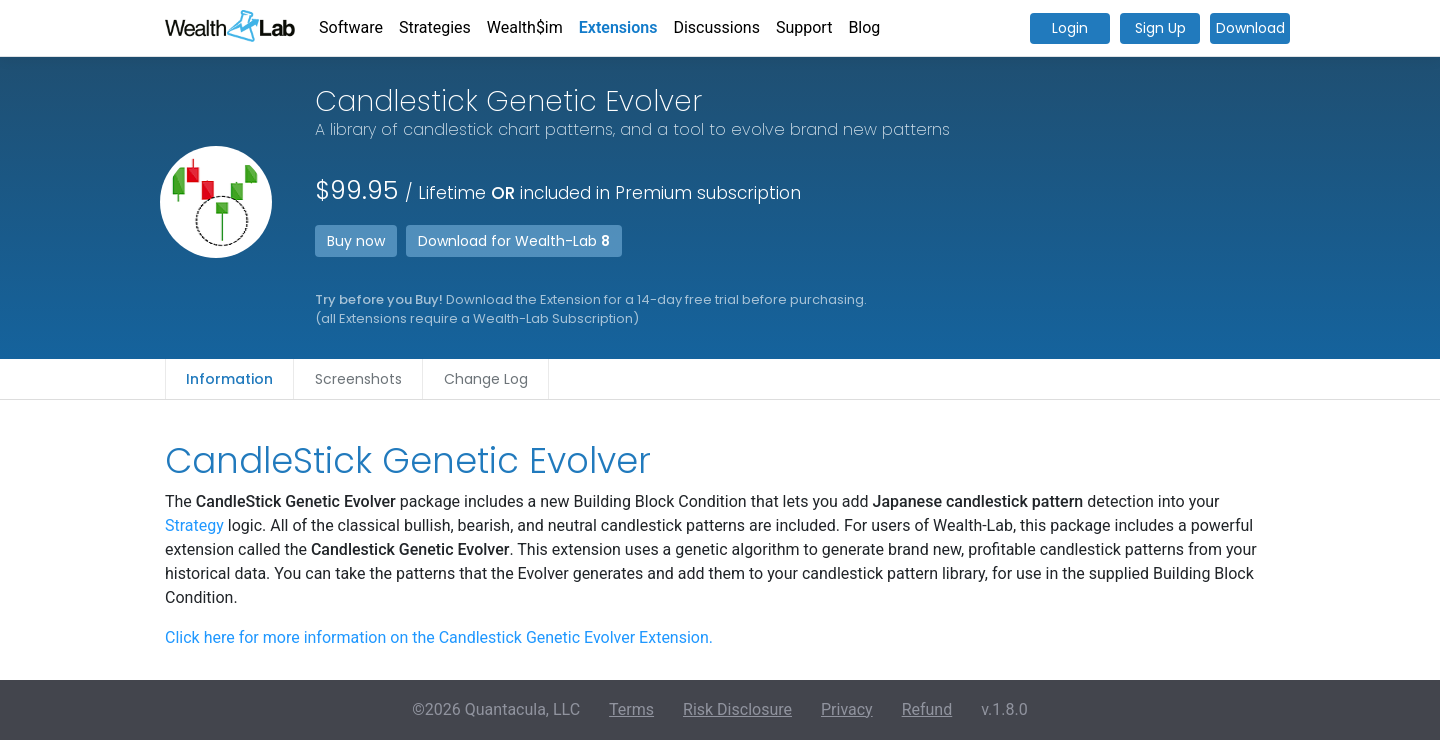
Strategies (435, 27)
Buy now (356, 241)
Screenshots (358, 379)
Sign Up (1160, 28)
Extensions (618, 27)
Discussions (716, 27)
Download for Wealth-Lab (514, 241)
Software (351, 27)
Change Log (486, 379)
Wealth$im (525, 27)
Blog (864, 27)
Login (1070, 28)
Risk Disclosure (737, 709)
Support (804, 27)
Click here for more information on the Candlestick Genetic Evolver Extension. (439, 637)
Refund (927, 709)
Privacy (847, 709)
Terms (631, 709)
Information (229, 379)
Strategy (194, 525)
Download (1250, 28)
